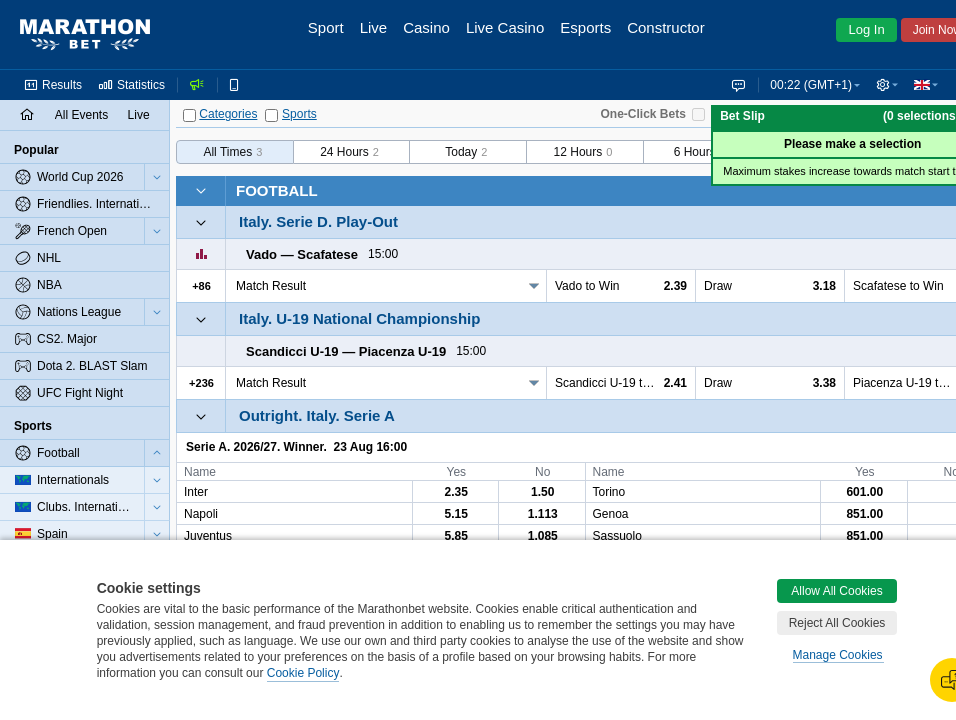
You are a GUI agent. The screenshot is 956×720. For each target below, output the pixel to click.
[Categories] (189, 115)
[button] (887, 85)
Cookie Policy (303, 673)
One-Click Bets (643, 114)
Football (277, 190)
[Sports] (271, 115)
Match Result (271, 286)
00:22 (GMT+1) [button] (811, 85)
